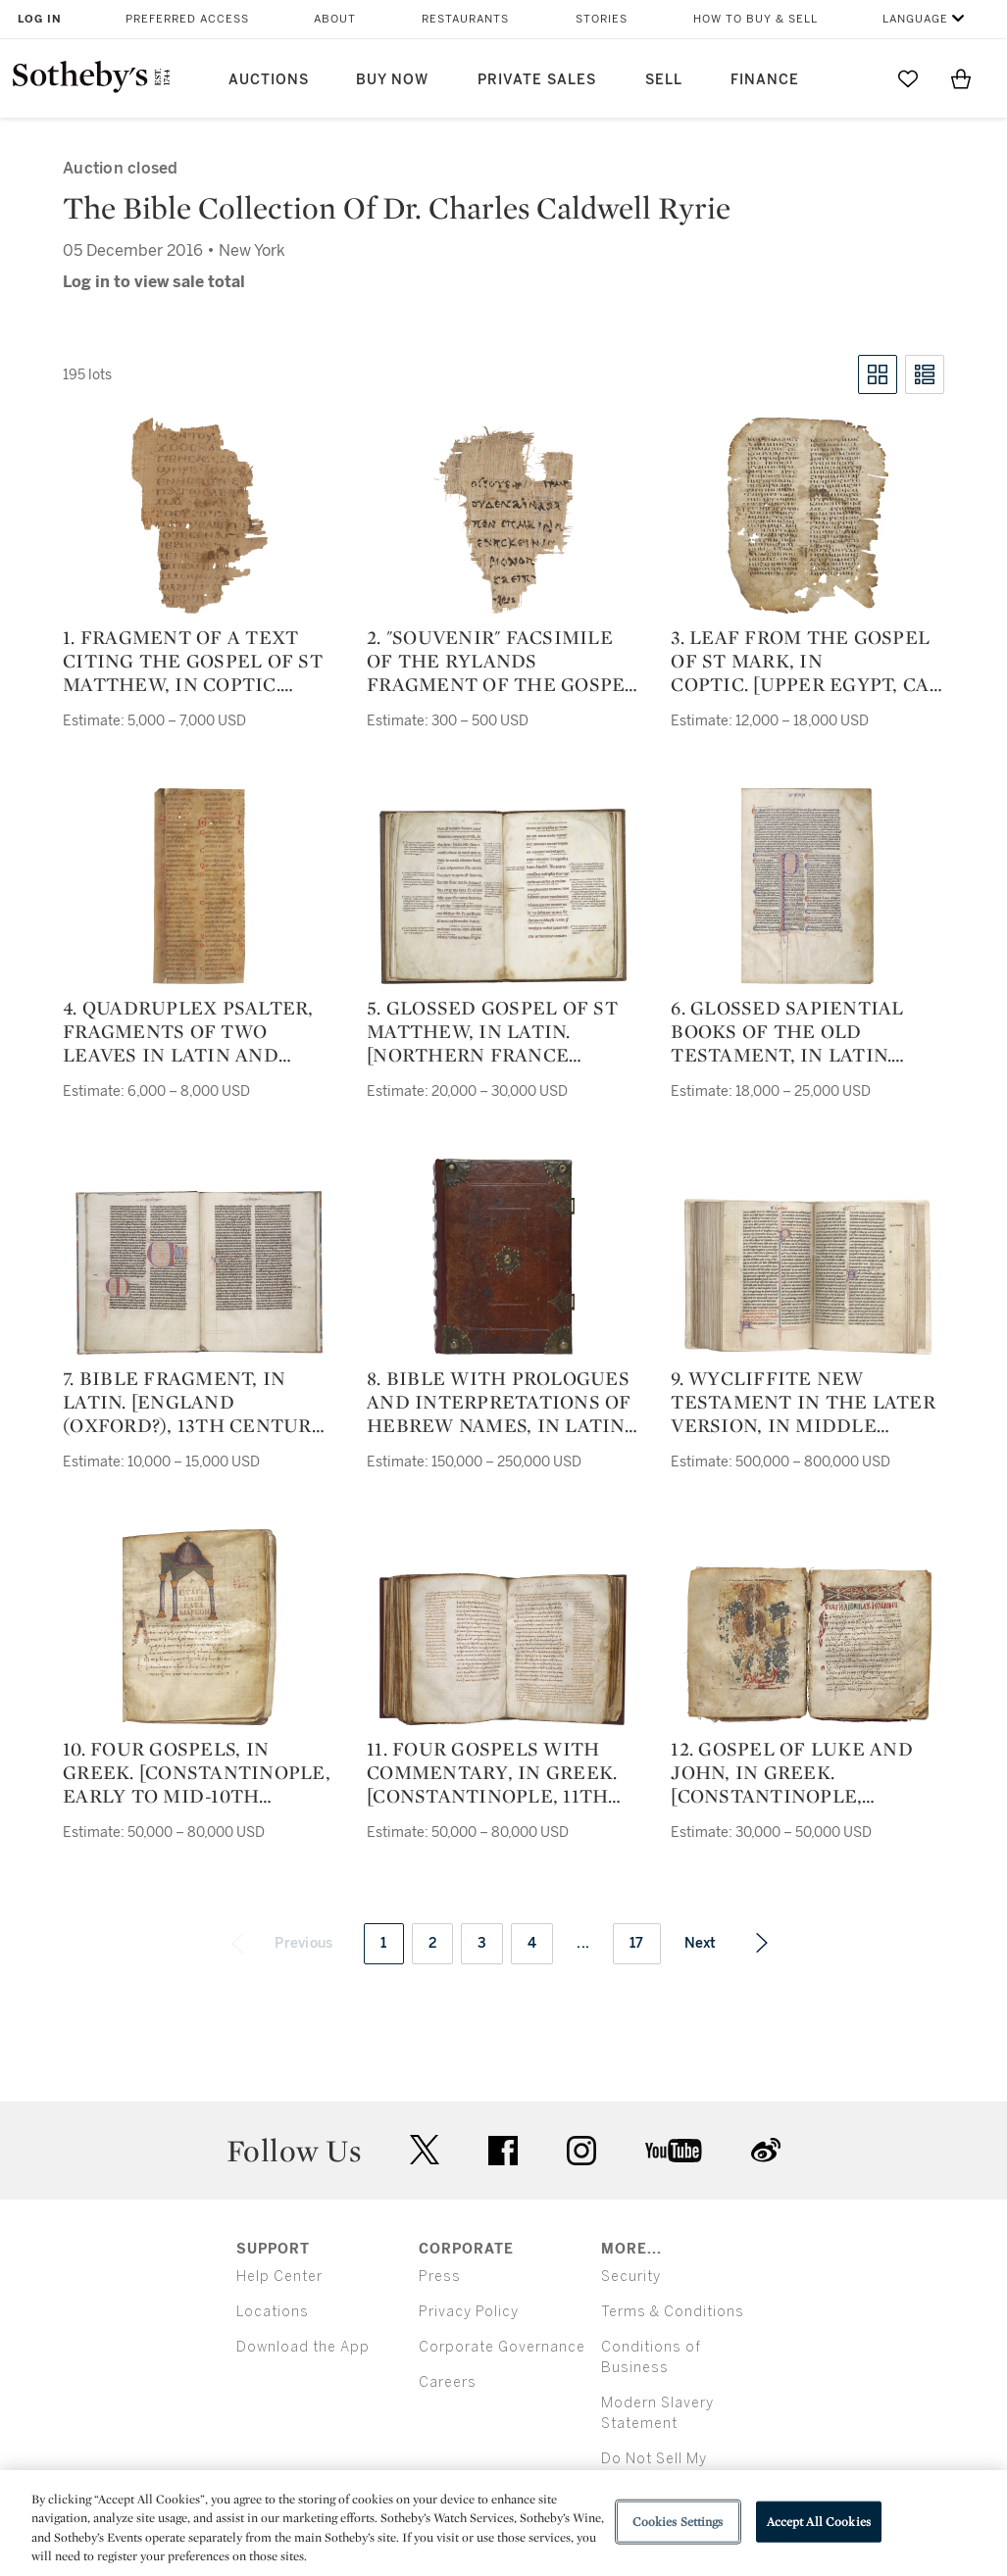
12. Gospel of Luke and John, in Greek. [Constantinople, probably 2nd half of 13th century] (792, 1772)
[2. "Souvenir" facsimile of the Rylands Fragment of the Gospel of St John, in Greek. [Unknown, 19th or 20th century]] (503, 516)
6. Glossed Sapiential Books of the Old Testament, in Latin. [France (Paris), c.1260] (787, 1031)
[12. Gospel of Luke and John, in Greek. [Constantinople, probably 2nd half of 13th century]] (807, 1645)
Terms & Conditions (672, 2312)
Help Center (279, 2276)
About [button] (335, 19)
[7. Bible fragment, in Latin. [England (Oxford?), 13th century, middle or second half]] (199, 1273)
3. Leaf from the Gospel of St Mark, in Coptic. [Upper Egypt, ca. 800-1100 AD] (802, 660)
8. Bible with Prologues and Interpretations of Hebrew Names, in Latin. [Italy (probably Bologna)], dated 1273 (499, 1401)
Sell (663, 80)
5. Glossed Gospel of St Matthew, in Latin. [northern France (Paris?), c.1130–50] (492, 1031)
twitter (424, 2150)
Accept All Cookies (819, 2521)
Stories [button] (602, 19)
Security (631, 2276)
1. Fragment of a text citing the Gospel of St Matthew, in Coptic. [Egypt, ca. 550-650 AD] (193, 660)
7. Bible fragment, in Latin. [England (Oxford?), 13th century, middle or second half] (195, 1401)
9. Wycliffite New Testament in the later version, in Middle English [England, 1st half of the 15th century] (803, 1401)
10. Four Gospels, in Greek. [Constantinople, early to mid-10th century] (196, 1772)
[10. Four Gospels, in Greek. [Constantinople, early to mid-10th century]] (200, 1627)
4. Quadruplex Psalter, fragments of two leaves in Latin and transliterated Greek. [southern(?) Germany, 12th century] (189, 1031)
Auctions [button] (268, 80)
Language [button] (915, 19)
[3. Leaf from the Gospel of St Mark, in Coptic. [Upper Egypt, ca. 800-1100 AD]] (808, 516)
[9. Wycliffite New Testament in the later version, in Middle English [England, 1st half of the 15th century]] (807, 1277)
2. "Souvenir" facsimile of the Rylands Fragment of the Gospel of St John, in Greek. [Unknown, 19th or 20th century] (502, 660)
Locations (272, 2312)
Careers (448, 2382)
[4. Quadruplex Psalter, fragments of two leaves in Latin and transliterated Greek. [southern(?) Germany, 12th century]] (199, 886)
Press (440, 2276)
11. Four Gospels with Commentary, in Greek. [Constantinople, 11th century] (492, 1772)
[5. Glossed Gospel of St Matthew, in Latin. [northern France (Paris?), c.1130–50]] (503, 896)
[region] (503, 2523)
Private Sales (537, 80)
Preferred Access (187, 19)
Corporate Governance (502, 2347)
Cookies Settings (678, 2521)
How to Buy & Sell (755, 19)
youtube (673, 2150)
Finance (764, 80)
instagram (581, 2150)
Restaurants (465, 19)
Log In (40, 19)
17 (636, 1943)
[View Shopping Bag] (961, 78)
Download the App (303, 2347)
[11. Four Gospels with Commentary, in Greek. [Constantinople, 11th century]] (503, 1649)
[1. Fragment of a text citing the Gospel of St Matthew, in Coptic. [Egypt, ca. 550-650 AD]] (199, 516)
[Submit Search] (855, 78)
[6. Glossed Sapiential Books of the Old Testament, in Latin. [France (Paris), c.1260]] (807, 886)
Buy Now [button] (392, 80)
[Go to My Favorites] (908, 78)
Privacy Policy (469, 2312)
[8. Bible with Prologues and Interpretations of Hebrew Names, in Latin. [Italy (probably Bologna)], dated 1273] (503, 1257)
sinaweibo (765, 2150)
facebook (503, 2150)
